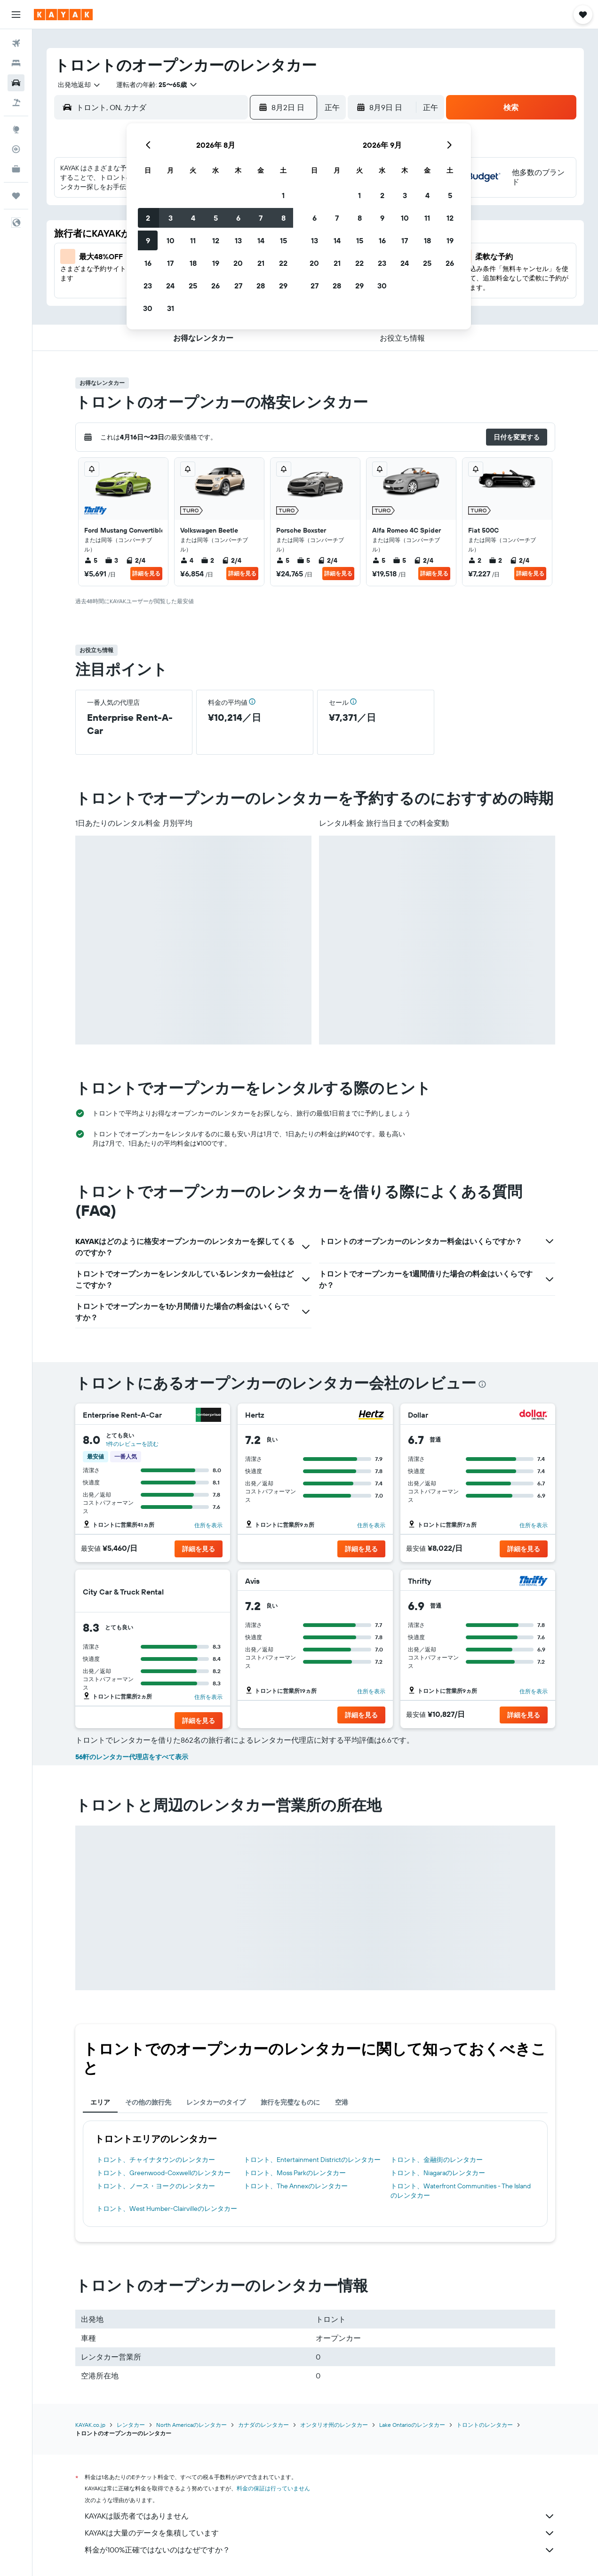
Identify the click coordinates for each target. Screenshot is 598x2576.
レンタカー (131, 2424)
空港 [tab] (341, 2102)
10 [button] (171, 240)
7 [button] (261, 218)
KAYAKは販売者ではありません (320, 2516)
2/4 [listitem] (135, 560)
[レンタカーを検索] (16, 82)
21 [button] (260, 263)
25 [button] (193, 285)
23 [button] (148, 285)
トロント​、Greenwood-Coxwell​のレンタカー (163, 2173)
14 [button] (260, 240)
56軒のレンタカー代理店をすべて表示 (131, 1757)
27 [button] (238, 285)
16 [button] (147, 263)
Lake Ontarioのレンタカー (412, 2424)
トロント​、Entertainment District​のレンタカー (312, 2159)
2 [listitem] (207, 560)
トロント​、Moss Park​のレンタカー (295, 2173)
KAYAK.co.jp (90, 2424)
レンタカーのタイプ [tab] (216, 2102)
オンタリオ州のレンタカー (334, 2424)
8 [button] (283, 218)
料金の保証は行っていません (273, 2488)
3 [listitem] (111, 560)
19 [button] (215, 263)
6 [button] (238, 218)
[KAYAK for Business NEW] (16, 169)
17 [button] (170, 263)
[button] (16, 14)
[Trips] (16, 195)
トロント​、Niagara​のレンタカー (438, 2173)
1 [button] (283, 195)
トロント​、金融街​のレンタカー (437, 2159)
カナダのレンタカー (263, 2424)
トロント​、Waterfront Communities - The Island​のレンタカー (461, 2191)
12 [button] (215, 240)
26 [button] (215, 285)
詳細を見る (146, 573)
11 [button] (193, 240)
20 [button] (238, 263)
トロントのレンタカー (484, 2424)
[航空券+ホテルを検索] (16, 102)
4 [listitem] (186, 560)
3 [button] (170, 218)
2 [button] (148, 218)
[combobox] (75, 84)
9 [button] (148, 240)
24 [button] (170, 285)
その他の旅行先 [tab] (148, 2102)
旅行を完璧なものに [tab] (290, 2102)
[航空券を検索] (16, 43)
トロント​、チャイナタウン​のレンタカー (155, 2159)
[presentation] (482, 1384)
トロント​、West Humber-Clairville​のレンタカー (166, 2208)
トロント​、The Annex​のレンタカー (296, 2186)
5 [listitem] (90, 560)
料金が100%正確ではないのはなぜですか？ (320, 2550)
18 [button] (193, 263)
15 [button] (283, 240)
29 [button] (283, 285)
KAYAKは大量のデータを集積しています (320, 2533)
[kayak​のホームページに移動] (63, 14)
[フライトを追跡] (16, 149)
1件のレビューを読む (132, 1443)
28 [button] (260, 285)
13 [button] (238, 240)
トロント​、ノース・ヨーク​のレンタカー (155, 2186)
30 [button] (147, 308)
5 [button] (216, 218)
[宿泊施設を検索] (16, 63)
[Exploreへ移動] (16, 129)
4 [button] (193, 218)
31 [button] (170, 308)
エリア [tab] (100, 2102)
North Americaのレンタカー (191, 2424)
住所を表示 (208, 1525)
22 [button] (283, 263)
